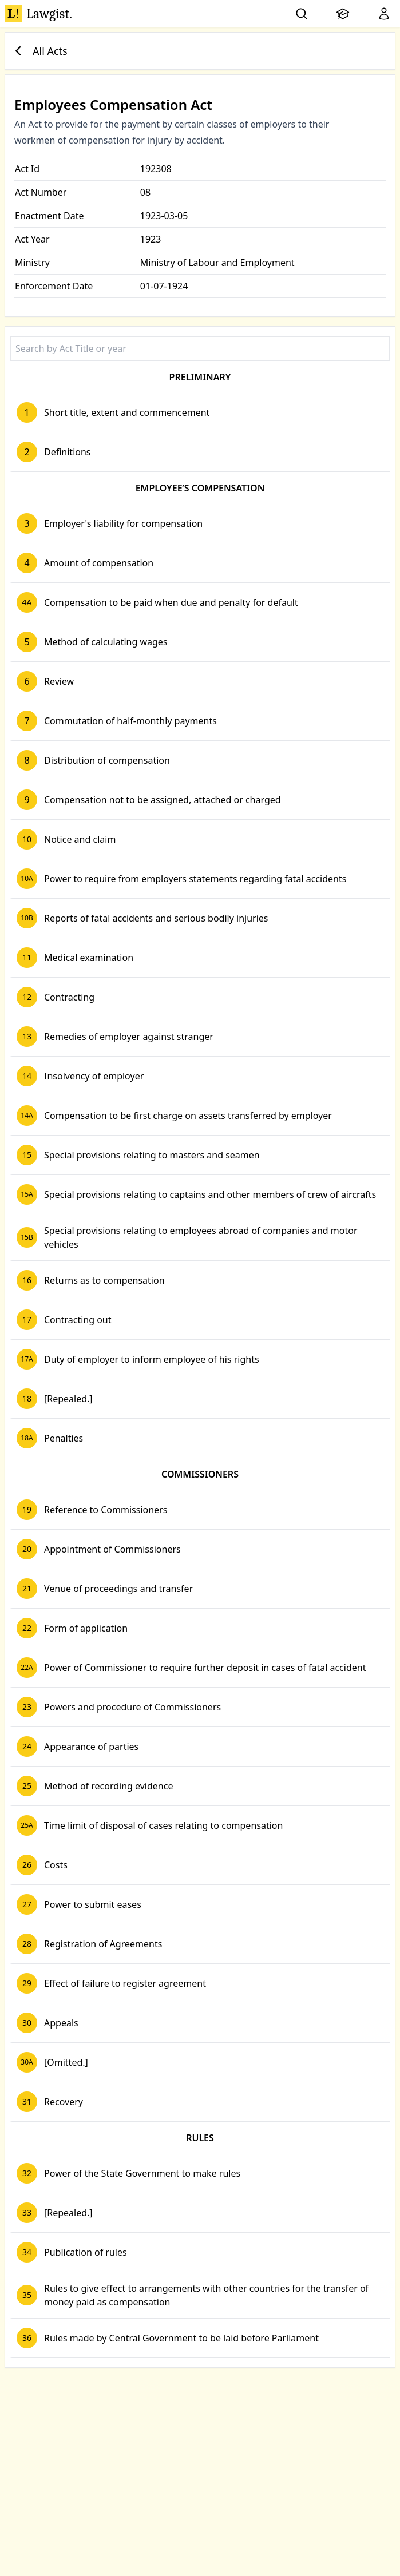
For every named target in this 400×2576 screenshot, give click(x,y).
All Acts (39, 51)
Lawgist (38, 14)
